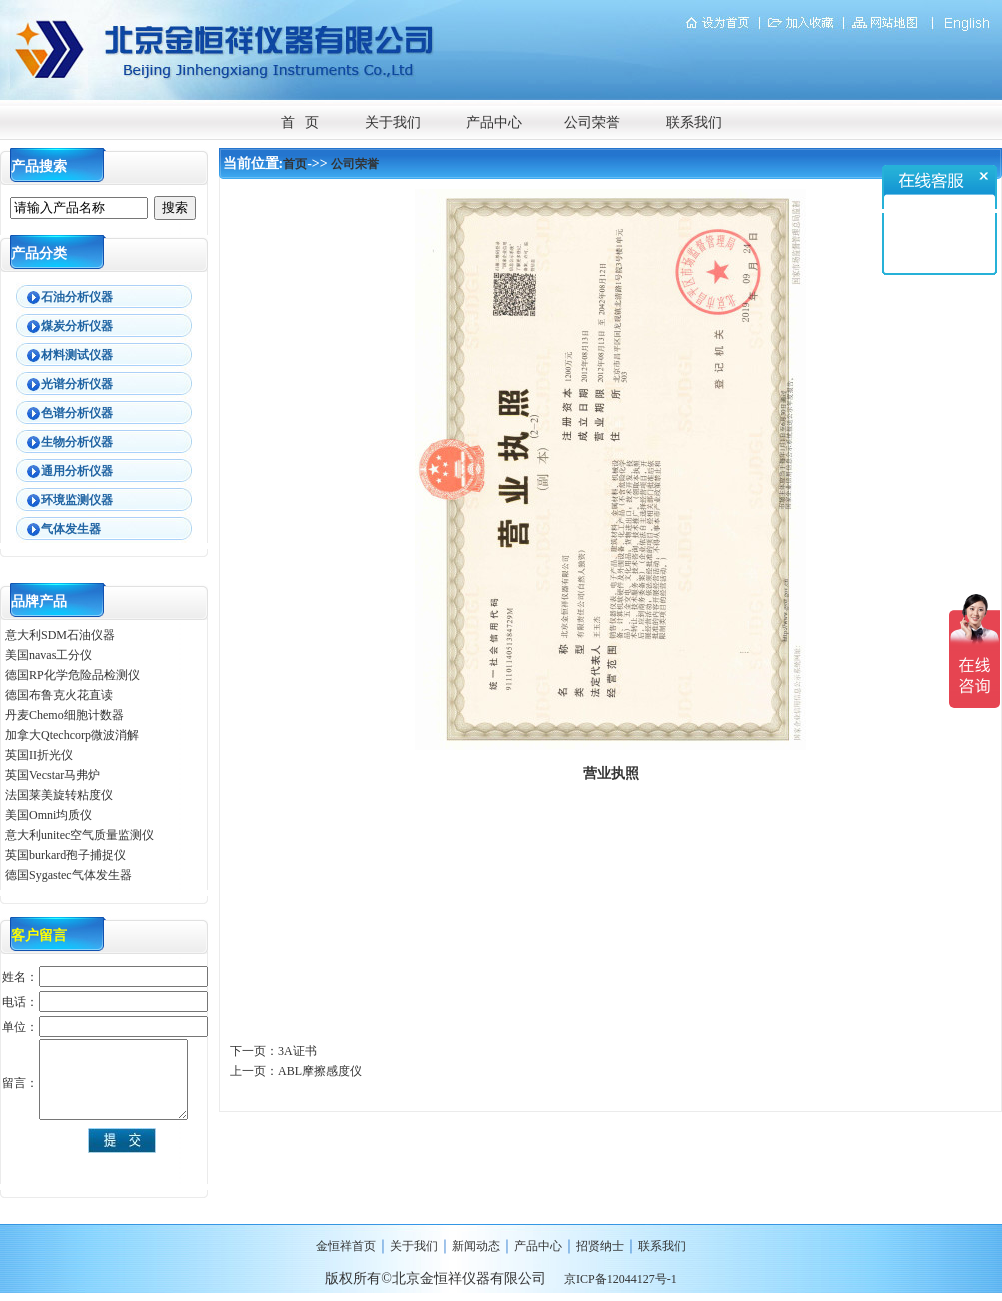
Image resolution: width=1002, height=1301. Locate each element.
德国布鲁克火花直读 (59, 695)
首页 (295, 164)
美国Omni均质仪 (48, 815)
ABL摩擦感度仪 (320, 1071)
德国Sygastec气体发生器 (70, 875)
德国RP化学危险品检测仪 (72, 675)
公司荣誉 (592, 122)
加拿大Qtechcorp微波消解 (72, 735)
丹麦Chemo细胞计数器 (64, 715)
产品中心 (494, 122)
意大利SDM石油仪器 (60, 635)
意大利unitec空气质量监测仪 (79, 835)
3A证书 (297, 1051)
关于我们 (393, 122)
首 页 (300, 122)
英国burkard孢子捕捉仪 (65, 855)
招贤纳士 (600, 1246)
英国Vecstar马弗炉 (52, 775)
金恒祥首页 (346, 1246)
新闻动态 (476, 1246)
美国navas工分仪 (48, 655)
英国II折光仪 (39, 755)
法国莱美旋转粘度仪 (59, 795)
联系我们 (694, 122)
